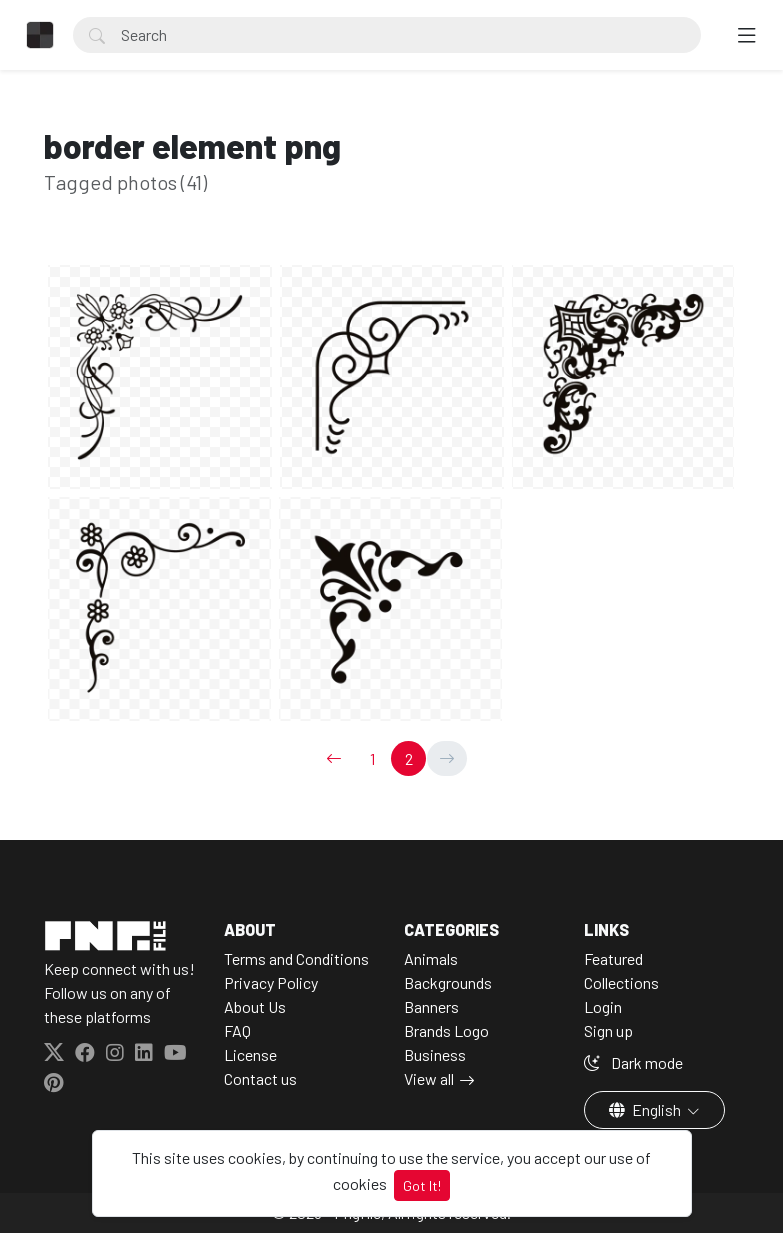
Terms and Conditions (296, 958)
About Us (255, 1006)
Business (435, 1054)
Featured (613, 958)
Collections (621, 982)
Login (603, 1006)
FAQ (237, 1030)
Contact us (260, 1078)
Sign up (608, 1030)
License (250, 1054)
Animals (431, 958)
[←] (334, 758)
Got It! (422, 1185)
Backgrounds (448, 982)
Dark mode (633, 1062)
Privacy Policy (271, 982)
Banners (431, 1006)
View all (429, 1078)
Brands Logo (446, 1030)
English (646, 1109)
